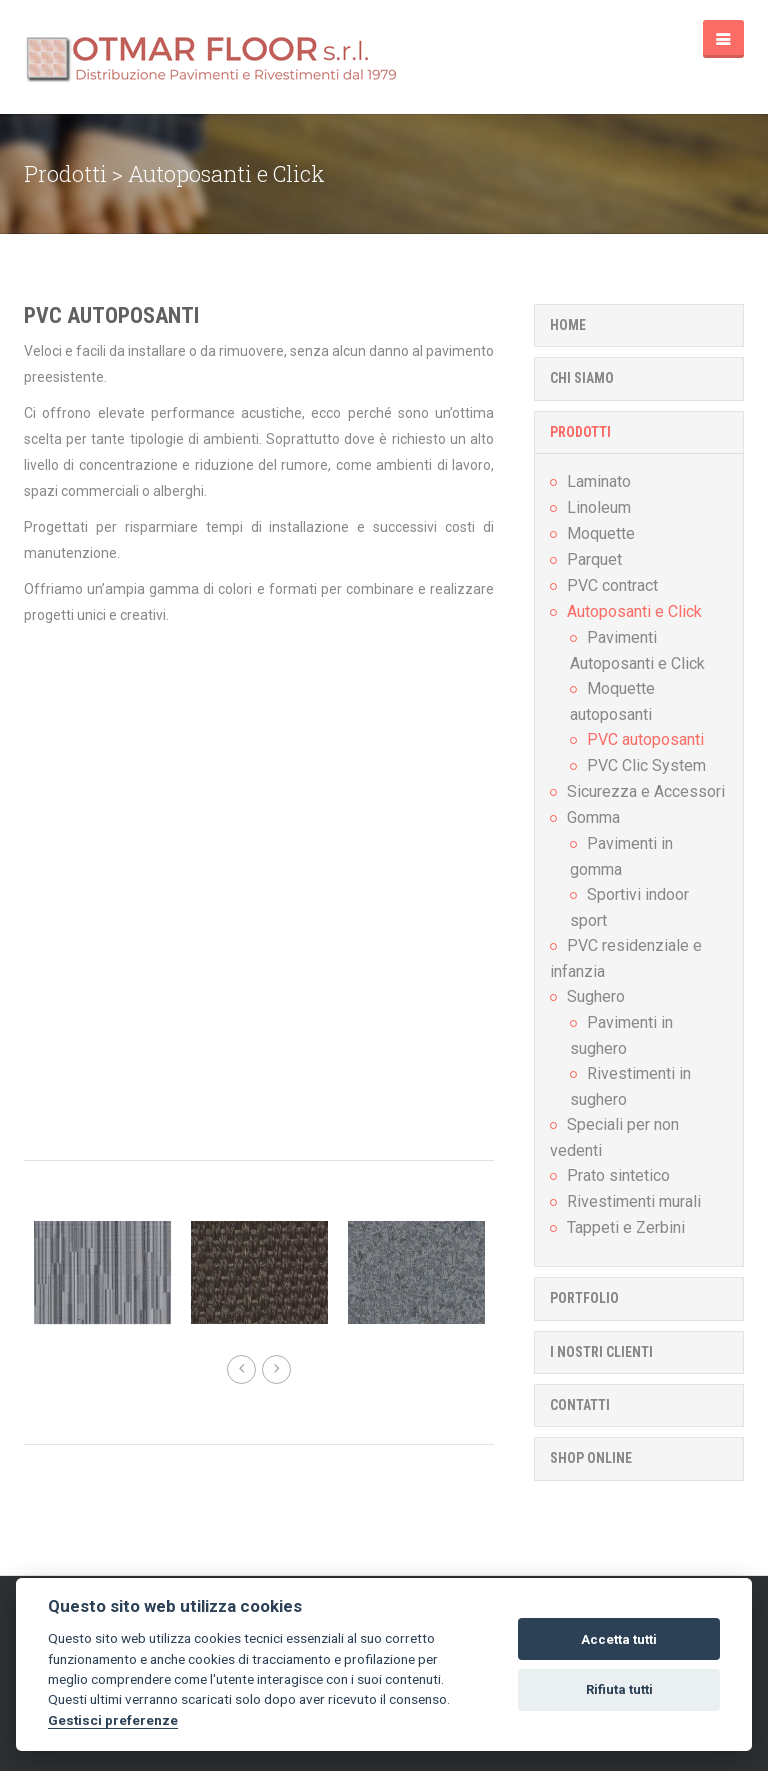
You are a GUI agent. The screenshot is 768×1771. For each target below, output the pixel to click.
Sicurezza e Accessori (646, 791)
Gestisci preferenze (113, 1720)
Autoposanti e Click (634, 611)
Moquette (601, 533)
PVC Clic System (646, 765)
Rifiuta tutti (619, 1689)
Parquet (594, 559)
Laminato (599, 481)
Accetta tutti (619, 1639)
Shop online (591, 1458)
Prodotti (580, 432)
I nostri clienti (601, 1352)
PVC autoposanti (111, 315)
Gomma (593, 817)
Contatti (580, 1405)
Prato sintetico (618, 1175)
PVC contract (612, 585)
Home (568, 325)
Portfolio (584, 1298)
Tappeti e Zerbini (626, 1227)
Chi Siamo (582, 378)
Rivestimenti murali (634, 1201)
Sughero (596, 996)
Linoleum (599, 507)
